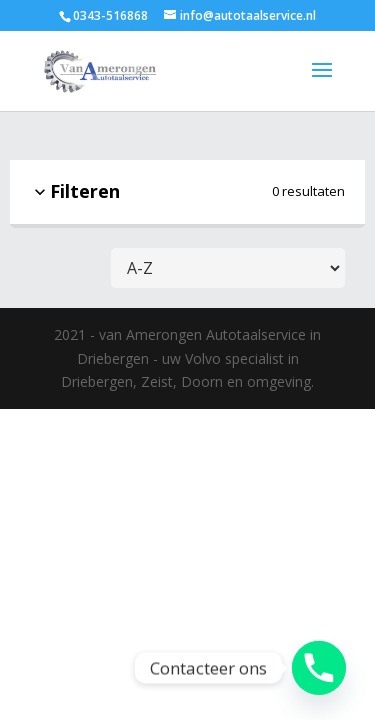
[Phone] (319, 668)
